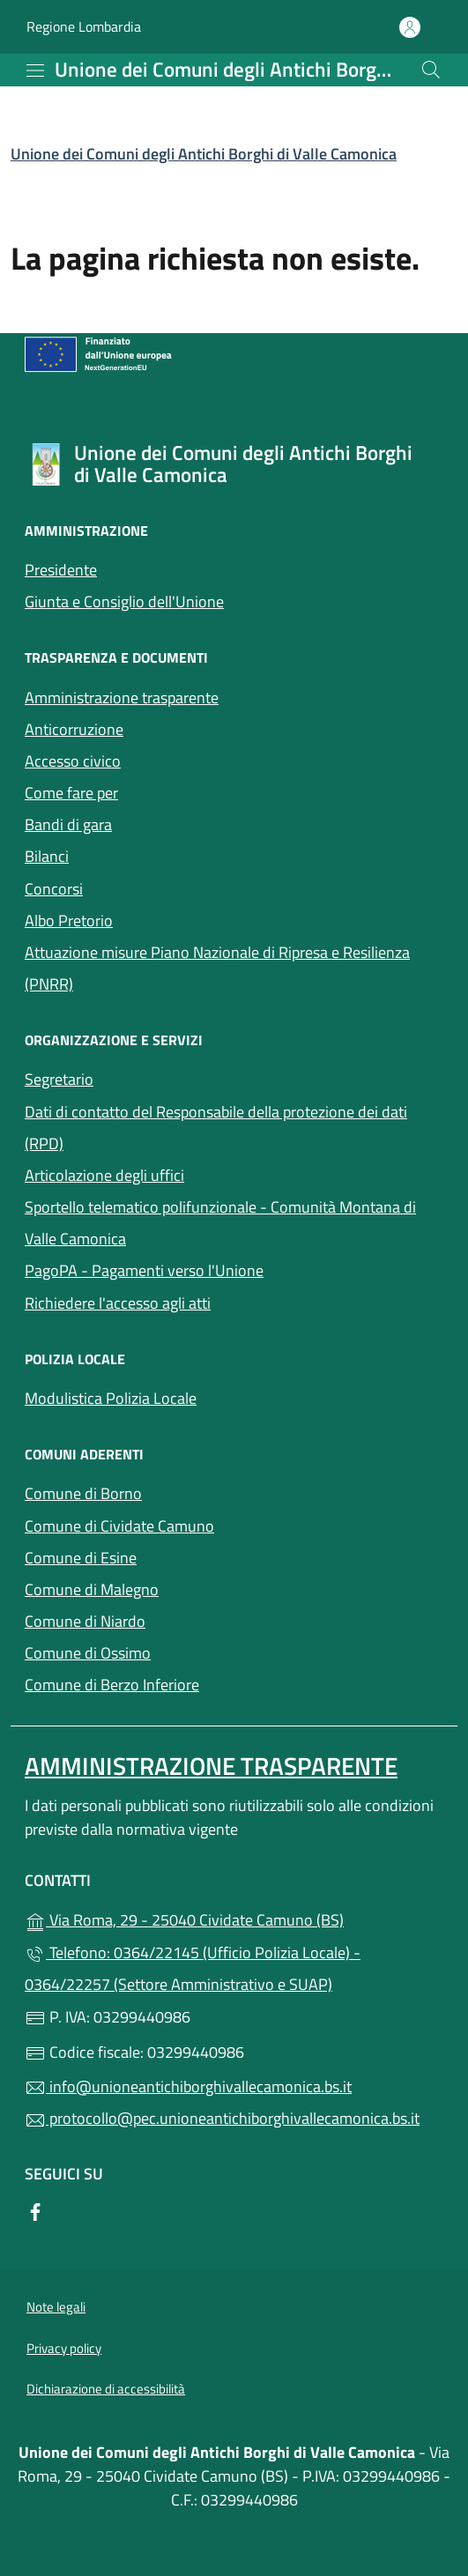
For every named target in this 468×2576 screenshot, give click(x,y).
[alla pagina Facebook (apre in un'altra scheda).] (35, 2211)
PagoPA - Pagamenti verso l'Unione (225, 1268)
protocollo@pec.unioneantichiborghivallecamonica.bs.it (222, 2118)
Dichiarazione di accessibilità (105, 2389)
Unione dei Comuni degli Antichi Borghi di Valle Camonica (204, 154)
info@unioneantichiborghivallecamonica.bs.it (188, 2086)
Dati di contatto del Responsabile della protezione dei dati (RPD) (216, 1127)
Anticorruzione (74, 729)
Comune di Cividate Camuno (200, 1524)
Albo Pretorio (69, 920)
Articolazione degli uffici (104, 1175)
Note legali (55, 2307)
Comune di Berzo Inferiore (193, 1682)
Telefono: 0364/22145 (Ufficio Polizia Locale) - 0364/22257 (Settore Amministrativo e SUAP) (192, 1968)
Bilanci (128, 854)
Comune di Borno (164, 1491)
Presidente (61, 570)
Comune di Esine (162, 1556)
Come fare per (71, 793)
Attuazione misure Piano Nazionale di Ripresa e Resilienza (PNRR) (217, 968)
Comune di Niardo (166, 1619)
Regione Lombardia (83, 27)
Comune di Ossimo (169, 1651)
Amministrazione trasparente (122, 697)
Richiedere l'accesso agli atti (118, 1303)
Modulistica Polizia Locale (111, 1398)
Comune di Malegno (173, 1587)
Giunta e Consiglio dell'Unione (124, 601)
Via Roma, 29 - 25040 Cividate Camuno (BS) (234, 1918)
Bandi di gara (149, 822)
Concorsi (54, 889)
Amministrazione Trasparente (211, 1766)
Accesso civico (154, 759)
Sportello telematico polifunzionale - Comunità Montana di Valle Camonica (220, 1223)
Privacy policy (63, 2348)
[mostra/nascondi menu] (35, 70)
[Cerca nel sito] (431, 69)
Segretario (59, 1079)
